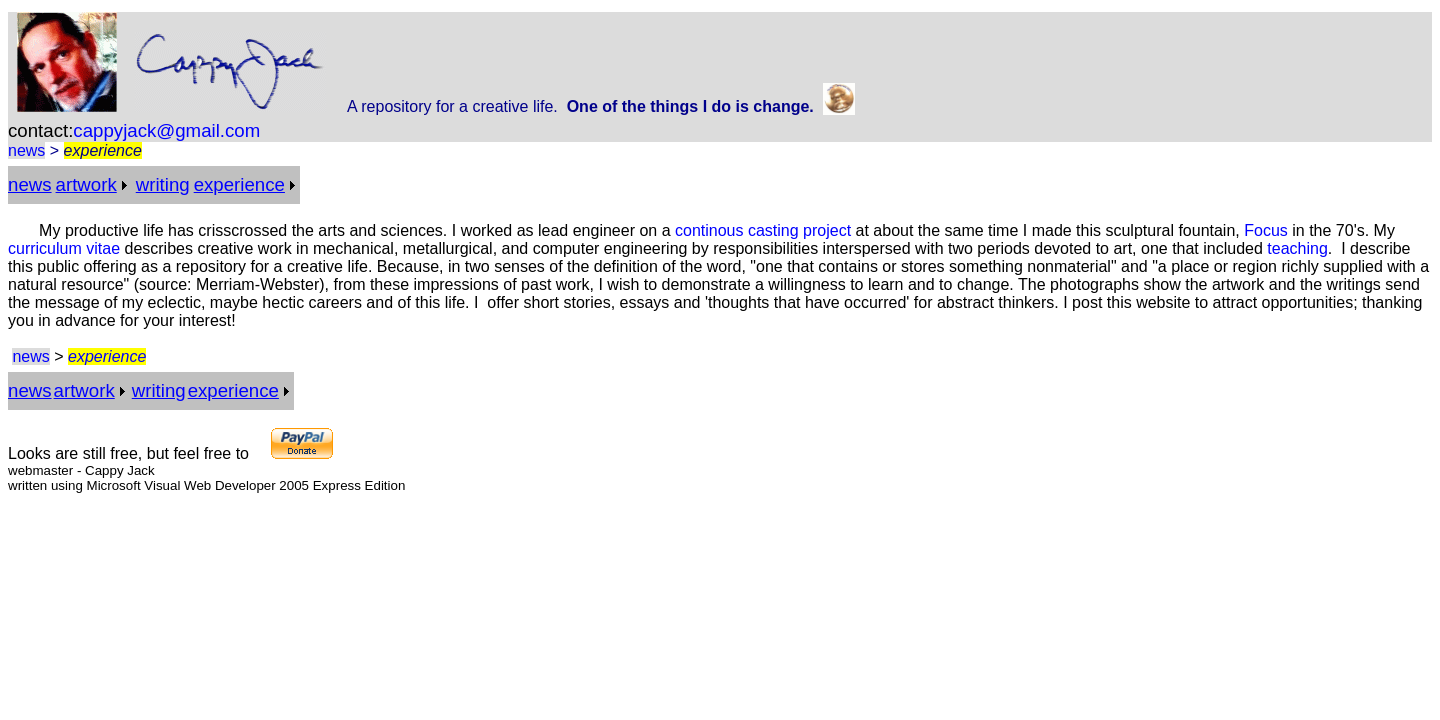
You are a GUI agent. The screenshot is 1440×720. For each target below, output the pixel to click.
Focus (1266, 230)
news (26, 150)
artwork (86, 184)
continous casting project (763, 230)
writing (163, 184)
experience (239, 184)
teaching (1297, 248)
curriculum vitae (64, 248)
